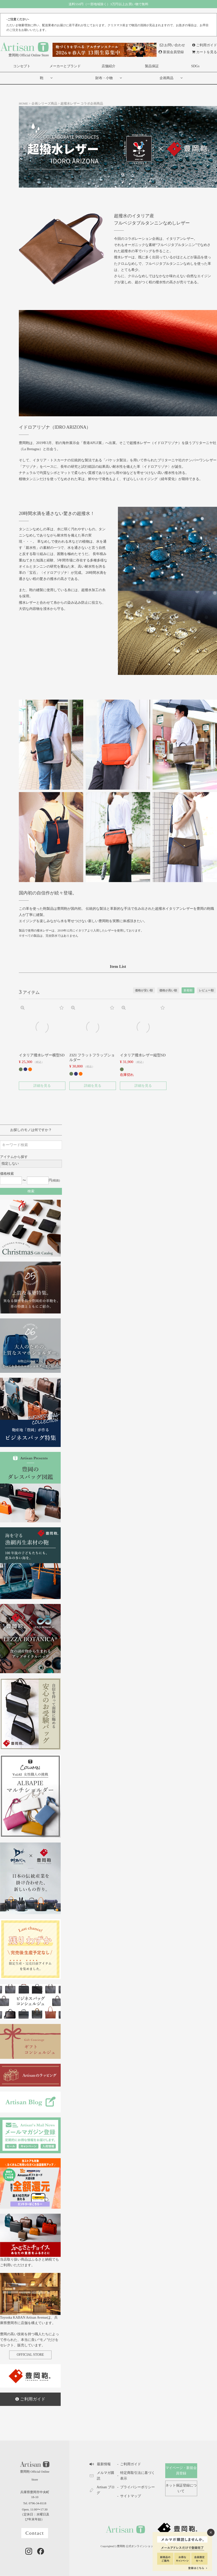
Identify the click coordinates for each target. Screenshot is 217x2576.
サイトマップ (130, 2496)
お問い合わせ (172, 45)
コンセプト (21, 66)
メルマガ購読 (101, 2475)
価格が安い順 (144, 990)
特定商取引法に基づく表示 (137, 2475)
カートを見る (204, 52)
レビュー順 (206, 990)
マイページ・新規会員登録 (181, 2470)
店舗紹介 (108, 66)
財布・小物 (104, 78)
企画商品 (166, 78)
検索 (30, 1191)
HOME (23, 103)
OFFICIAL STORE (30, 2354)
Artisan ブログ (101, 2489)
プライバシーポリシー (137, 2487)
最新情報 (143, 45)
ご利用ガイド (204, 45)
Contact (35, 2533)
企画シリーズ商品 (44, 103)
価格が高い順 (168, 990)
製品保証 (152, 66)
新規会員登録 (171, 52)
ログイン (142, 52)
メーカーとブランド (65, 66)
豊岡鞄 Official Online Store (24, 49)
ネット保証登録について (181, 2488)
